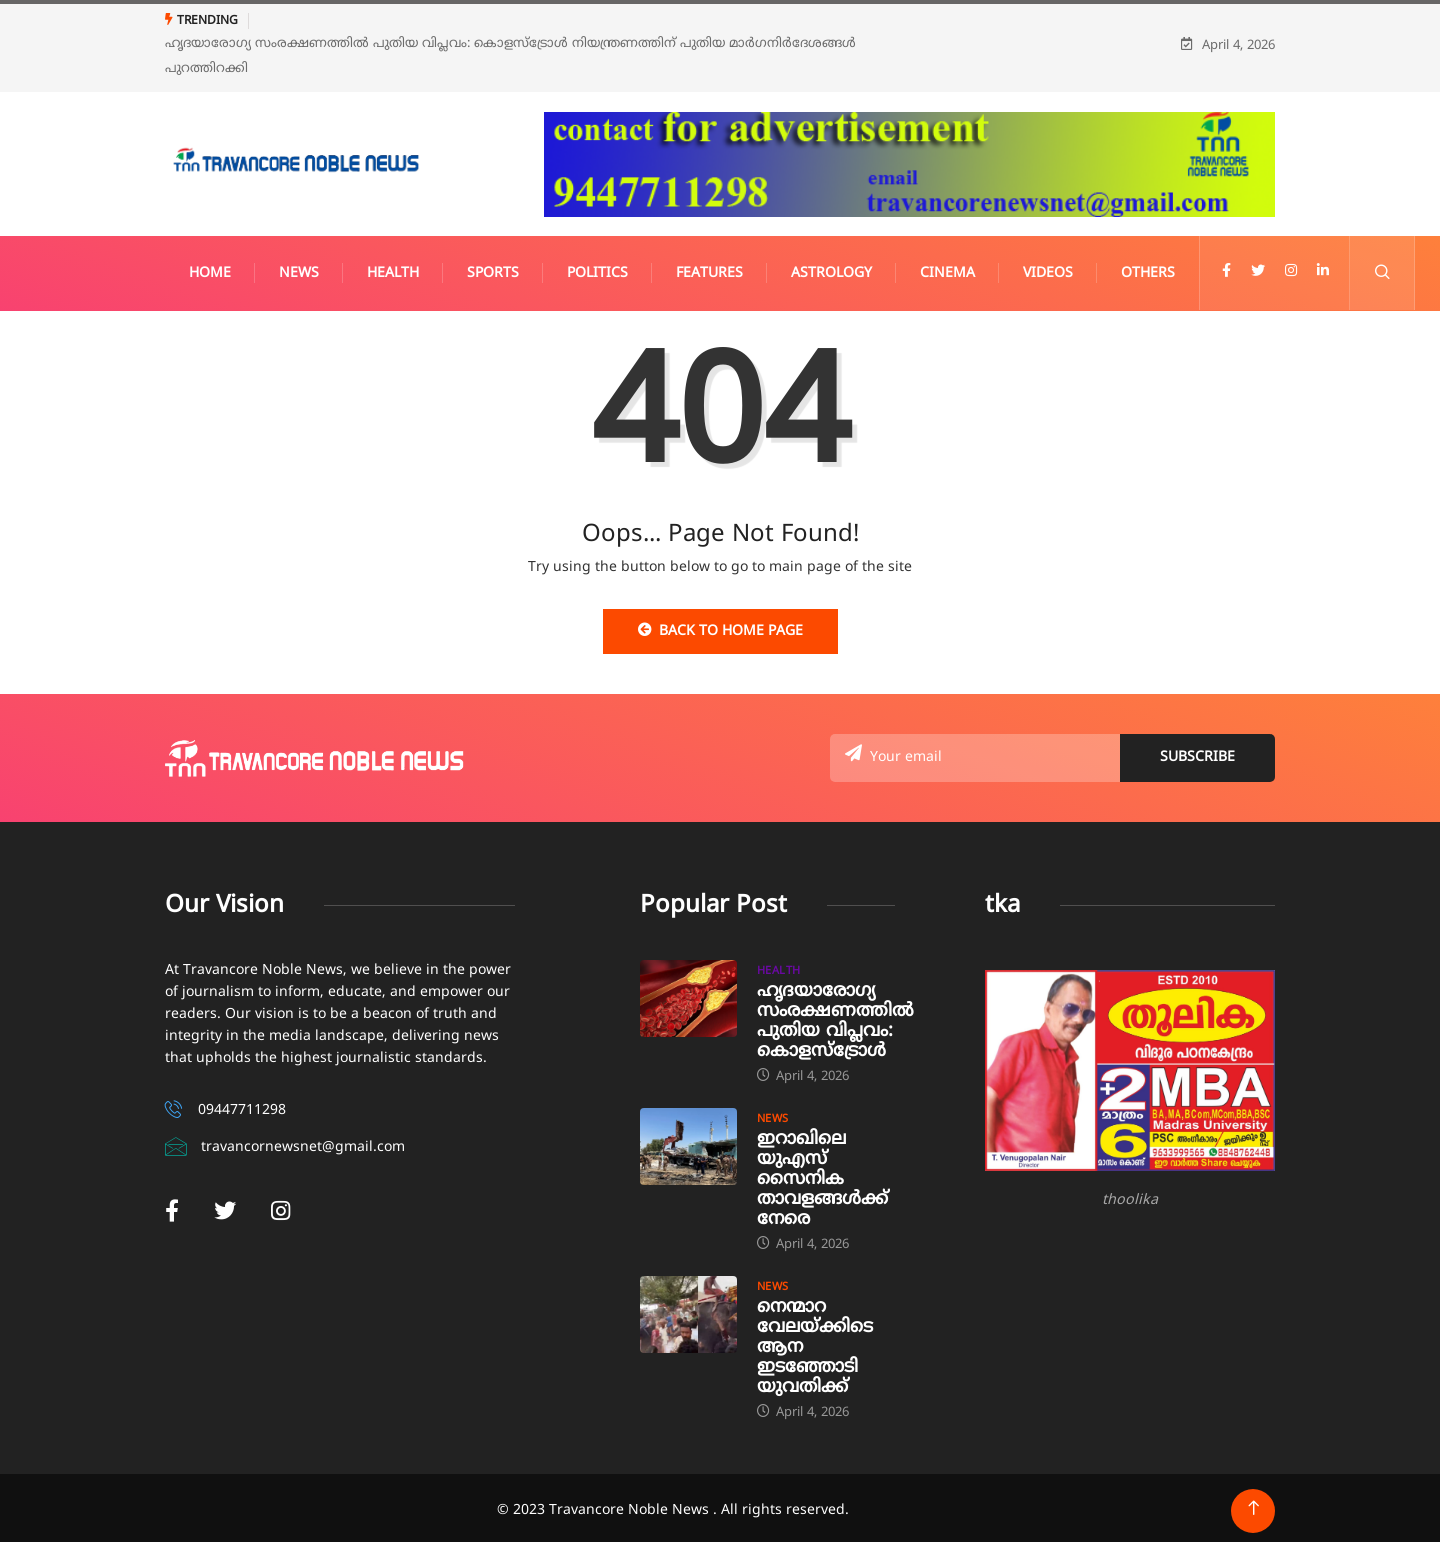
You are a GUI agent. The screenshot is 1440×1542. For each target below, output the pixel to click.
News (299, 267)
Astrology (831, 267)
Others (1148, 267)
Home (210, 267)
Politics (597, 267)
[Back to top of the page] (1253, 1502)
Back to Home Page (720, 625)
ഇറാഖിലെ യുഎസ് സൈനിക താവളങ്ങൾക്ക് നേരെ (822, 1173)
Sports (493, 267)
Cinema (947, 267)
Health (393, 267)
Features (709, 267)
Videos (1048, 267)
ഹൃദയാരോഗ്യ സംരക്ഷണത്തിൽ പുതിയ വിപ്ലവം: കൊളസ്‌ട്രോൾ (835, 1015)
